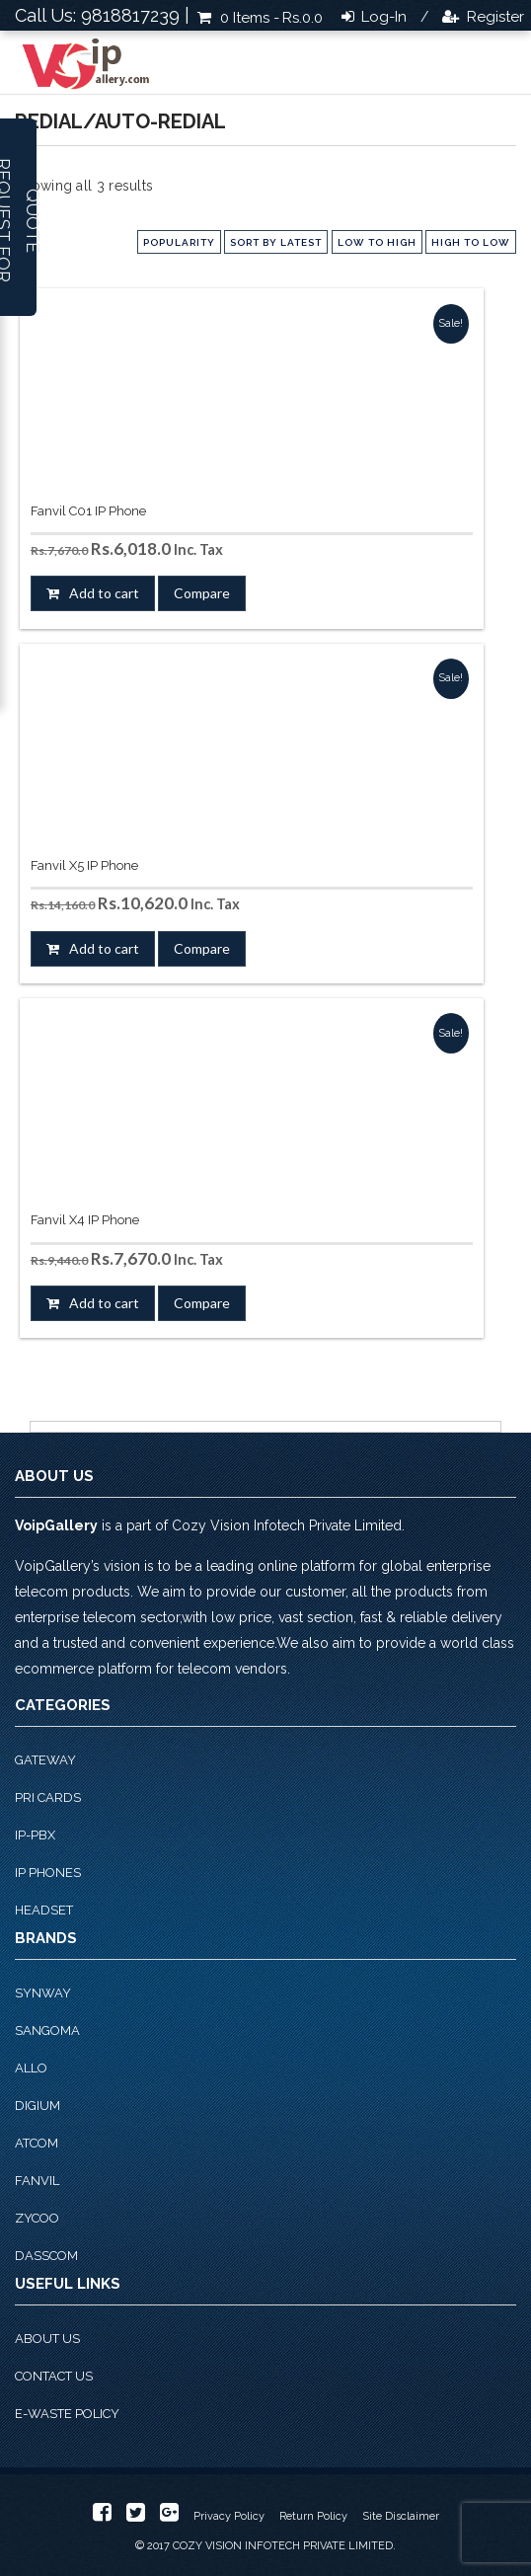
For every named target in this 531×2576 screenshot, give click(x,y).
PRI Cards (48, 1797)
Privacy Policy (229, 2516)
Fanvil (37, 2180)
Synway (43, 1993)
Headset (44, 1910)
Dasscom (46, 2255)
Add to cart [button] (104, 593)
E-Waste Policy (67, 2413)
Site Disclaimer (400, 2516)
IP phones (48, 1872)
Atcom (36, 2143)
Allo (31, 2068)
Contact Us (54, 2376)
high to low (470, 242)
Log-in (382, 17)
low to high (377, 242)
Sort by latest (276, 242)
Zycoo (37, 2218)
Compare (202, 593)
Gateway (45, 1760)
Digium (37, 2105)
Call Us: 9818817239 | (102, 15)
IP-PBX (35, 1835)
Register (493, 17)
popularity (179, 242)
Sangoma (47, 2030)
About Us (47, 2338)
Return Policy (313, 2516)
